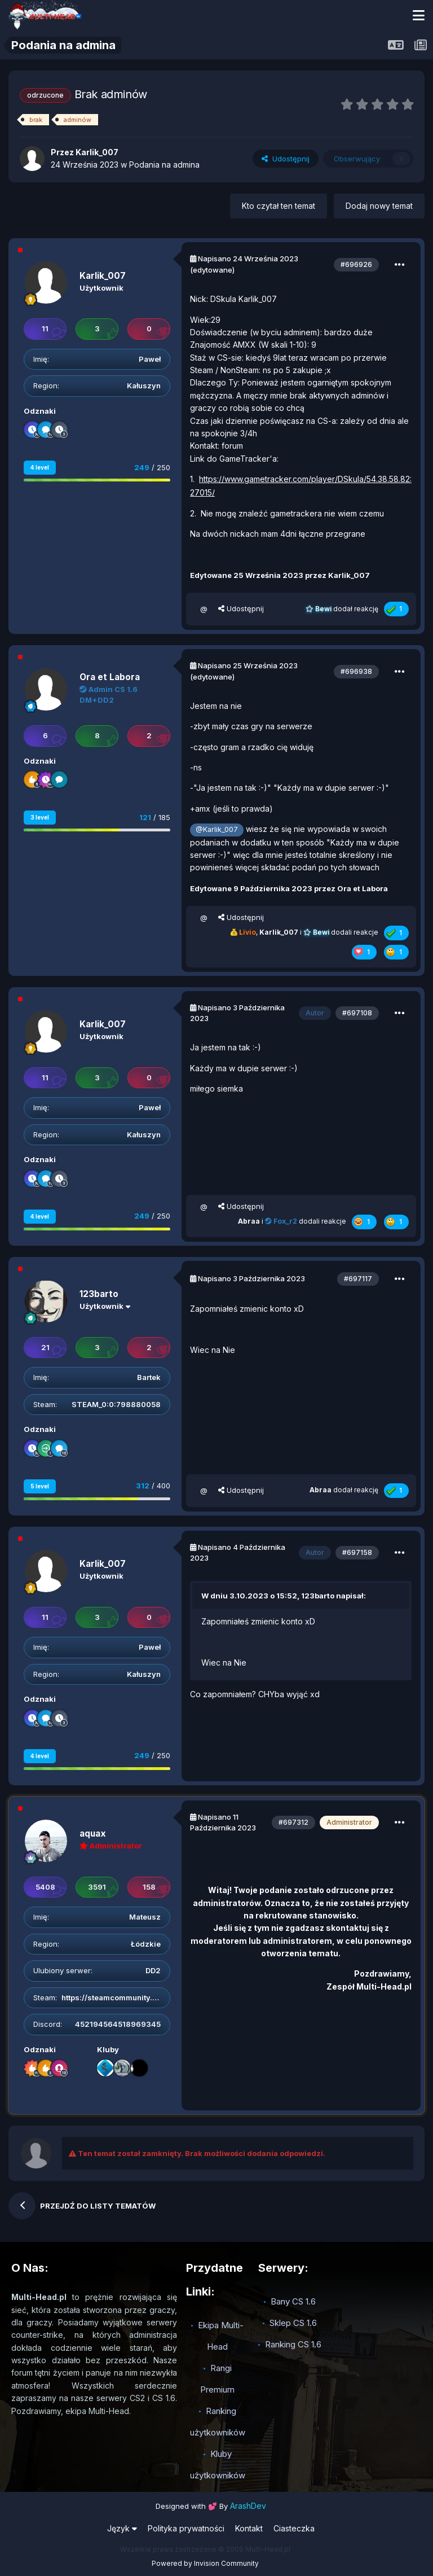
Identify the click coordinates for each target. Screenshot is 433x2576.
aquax (92, 1833)
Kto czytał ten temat (278, 206)
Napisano (248, 258)
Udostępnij (286, 158)
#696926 (356, 264)
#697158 (357, 1552)
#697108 (357, 1013)
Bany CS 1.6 (293, 2301)
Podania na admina (164, 164)
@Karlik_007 (217, 829)
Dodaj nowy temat (379, 206)
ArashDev (248, 2506)
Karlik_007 (102, 275)
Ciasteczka (294, 2528)
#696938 (356, 671)
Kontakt (249, 2528)
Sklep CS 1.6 (293, 2322)
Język (122, 2528)
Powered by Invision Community (205, 2563)
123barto (98, 1294)
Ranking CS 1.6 (293, 2344)
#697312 (293, 1822)
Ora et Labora (109, 677)
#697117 (358, 1278)
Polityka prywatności (186, 2528)
